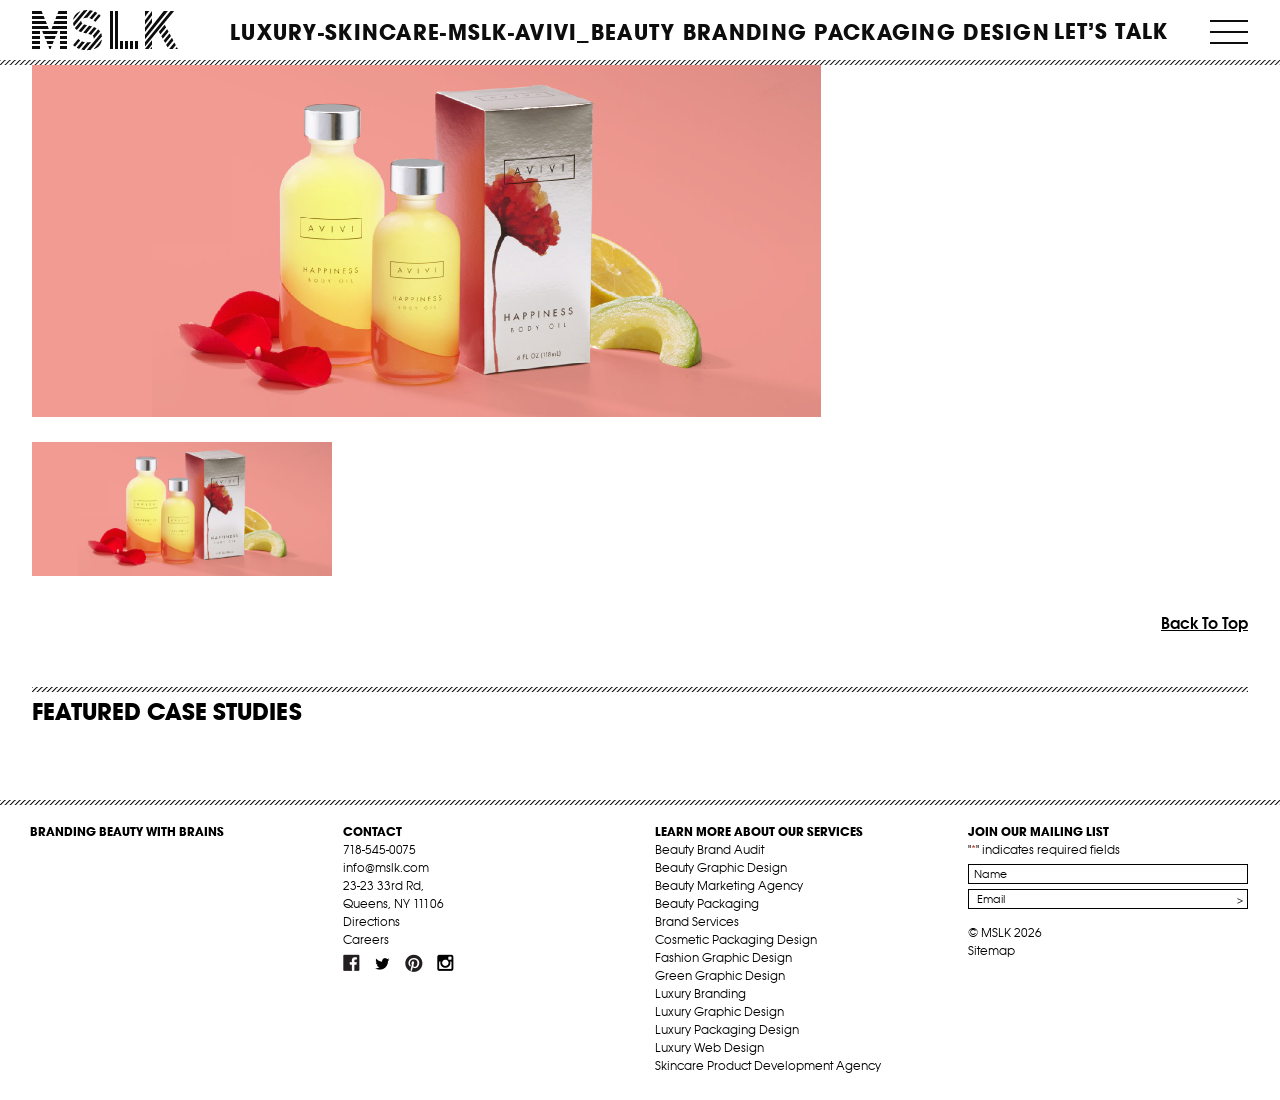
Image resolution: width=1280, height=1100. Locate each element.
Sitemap (991, 950)
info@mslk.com (386, 867)
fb (352, 963)
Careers (366, 939)
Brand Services (697, 921)
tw (383, 963)
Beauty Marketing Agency (729, 885)
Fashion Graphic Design (723, 957)
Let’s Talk (1111, 31)
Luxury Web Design (709, 1047)
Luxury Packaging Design (727, 1029)
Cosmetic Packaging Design (736, 939)
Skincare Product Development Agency (768, 1065)
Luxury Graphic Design (719, 1011)
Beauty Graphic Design (721, 867)
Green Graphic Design (720, 975)
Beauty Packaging (707, 903)
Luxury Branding (700, 993)
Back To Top (1204, 623)
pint (414, 963)
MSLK (105, 30)
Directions (371, 921)
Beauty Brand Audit (709, 849)
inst (445, 963)
